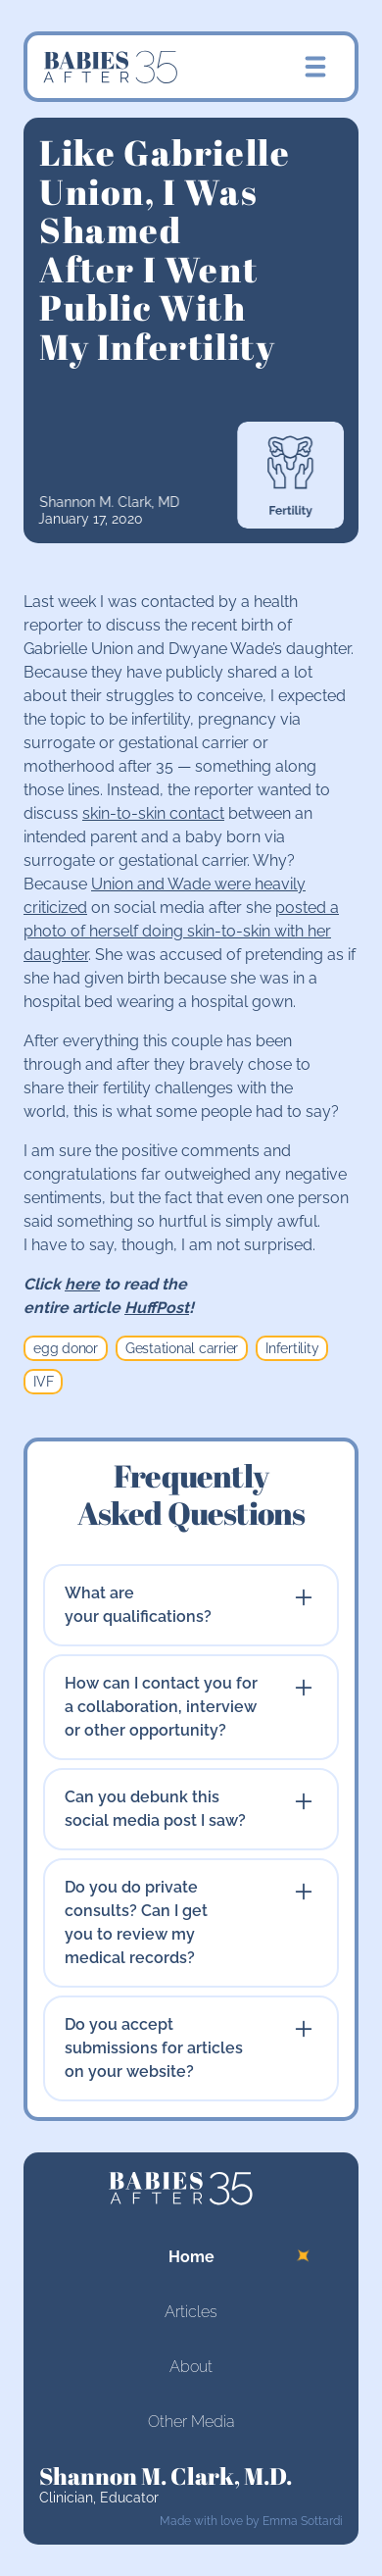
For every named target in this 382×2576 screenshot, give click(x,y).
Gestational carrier (181, 1348)
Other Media (191, 2421)
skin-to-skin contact (153, 813)
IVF (43, 1381)
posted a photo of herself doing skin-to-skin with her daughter (181, 931)
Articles (191, 2311)
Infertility (291, 1348)
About (191, 2366)
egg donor (65, 1348)
